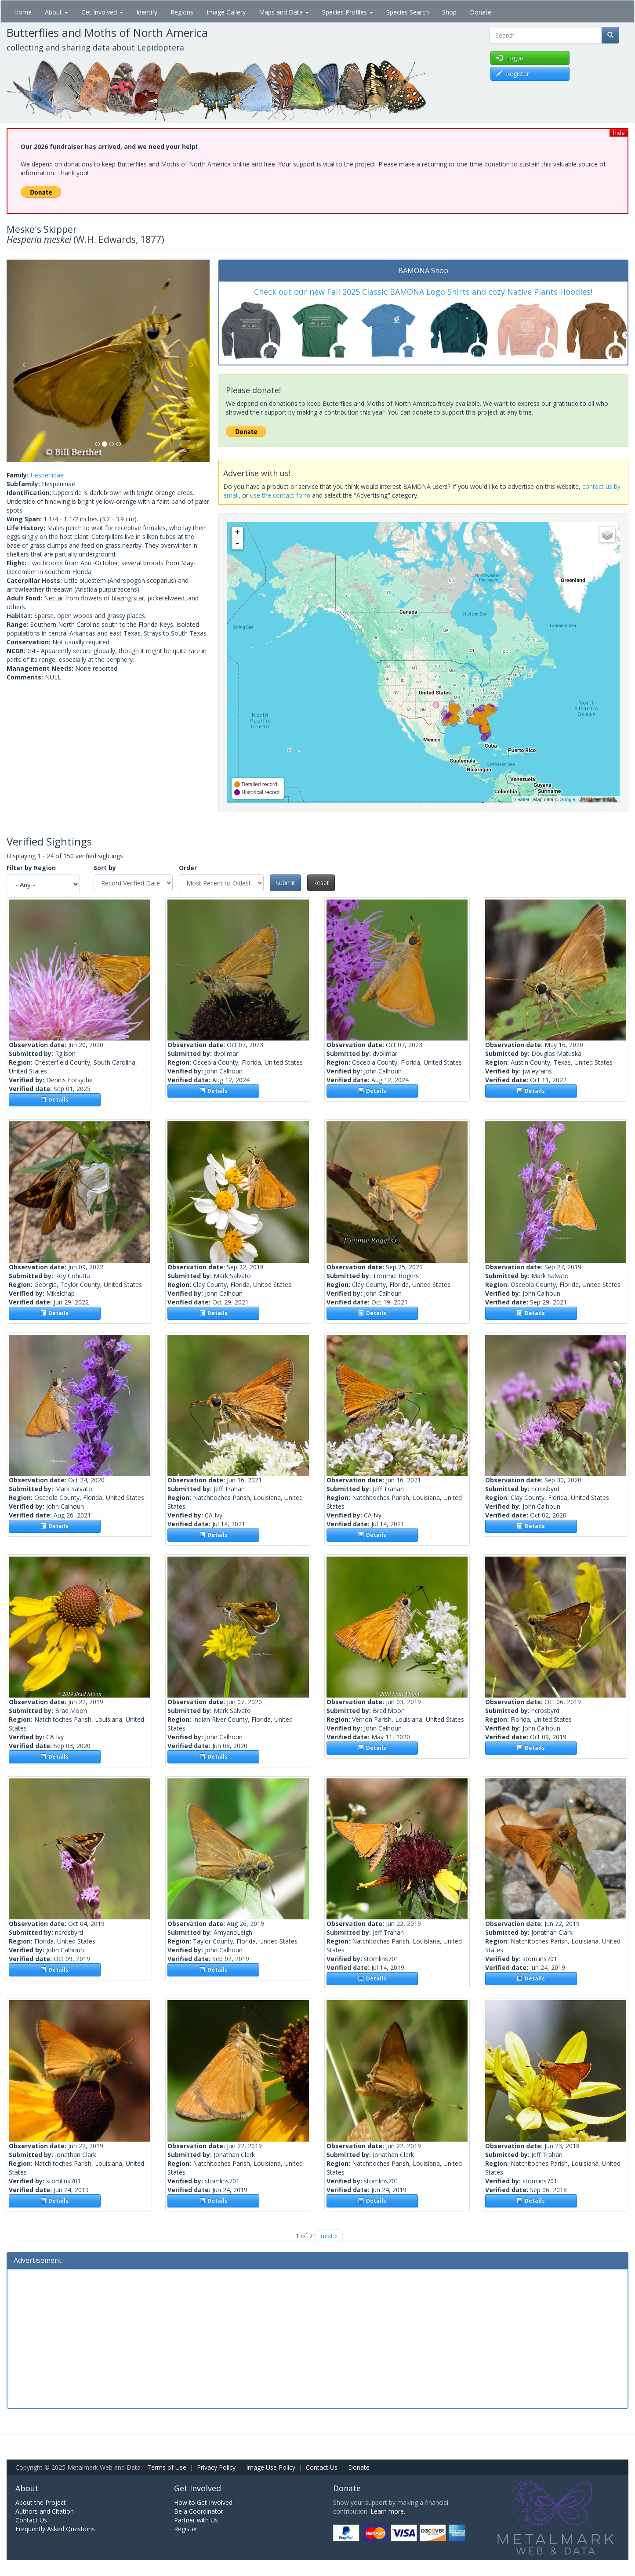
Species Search (407, 12)
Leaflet (522, 799)
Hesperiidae (47, 475)
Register (185, 2529)
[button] (22, 361)
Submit (285, 882)
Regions (182, 12)
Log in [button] (509, 58)
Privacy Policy (216, 2467)
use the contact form (280, 495)
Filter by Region (31, 867)
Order (188, 867)
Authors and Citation (44, 2511)
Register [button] (512, 73)
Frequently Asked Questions (55, 2529)
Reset (321, 882)
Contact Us (321, 2467)
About (56, 12)
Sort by (105, 867)
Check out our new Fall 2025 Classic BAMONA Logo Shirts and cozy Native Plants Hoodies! (423, 291)
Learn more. (387, 2511)
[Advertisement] (317, 2337)
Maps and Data (284, 12)
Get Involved (102, 12)
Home (23, 12)
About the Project (40, 2502)
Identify (146, 12)
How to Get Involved (203, 2502)
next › (329, 2236)
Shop (449, 12)
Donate (480, 12)
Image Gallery (226, 12)
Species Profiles (347, 12)
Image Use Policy (270, 2467)
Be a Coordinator (198, 2511)
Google (567, 799)
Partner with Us (196, 2520)
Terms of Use (166, 2467)
